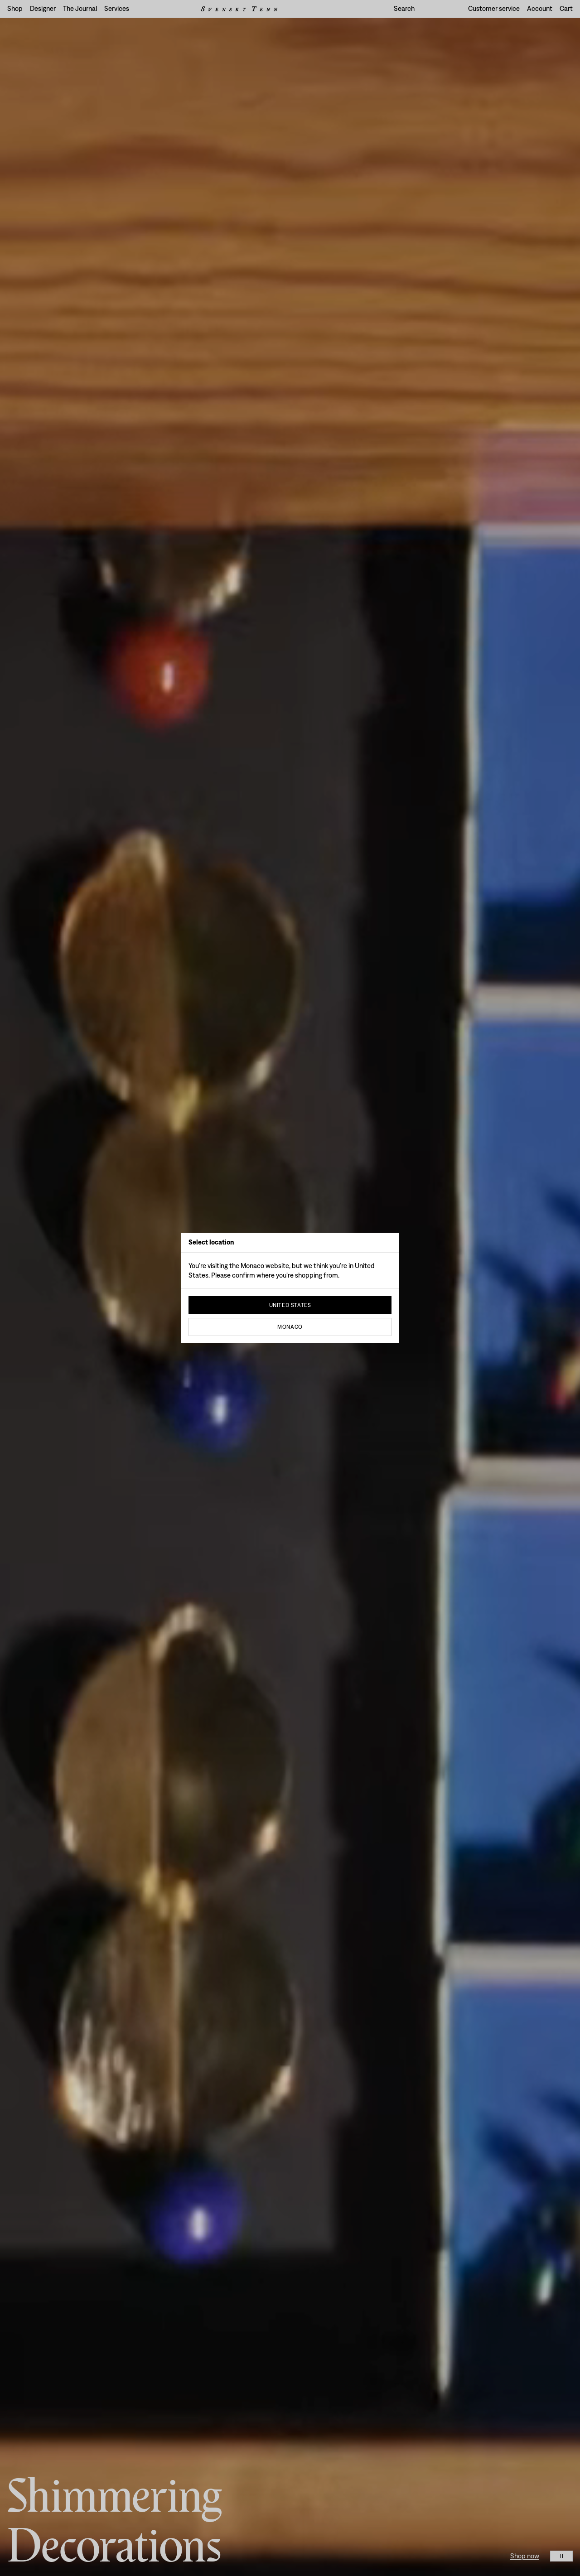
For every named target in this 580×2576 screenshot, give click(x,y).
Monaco (290, 1327)
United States (290, 1305)
